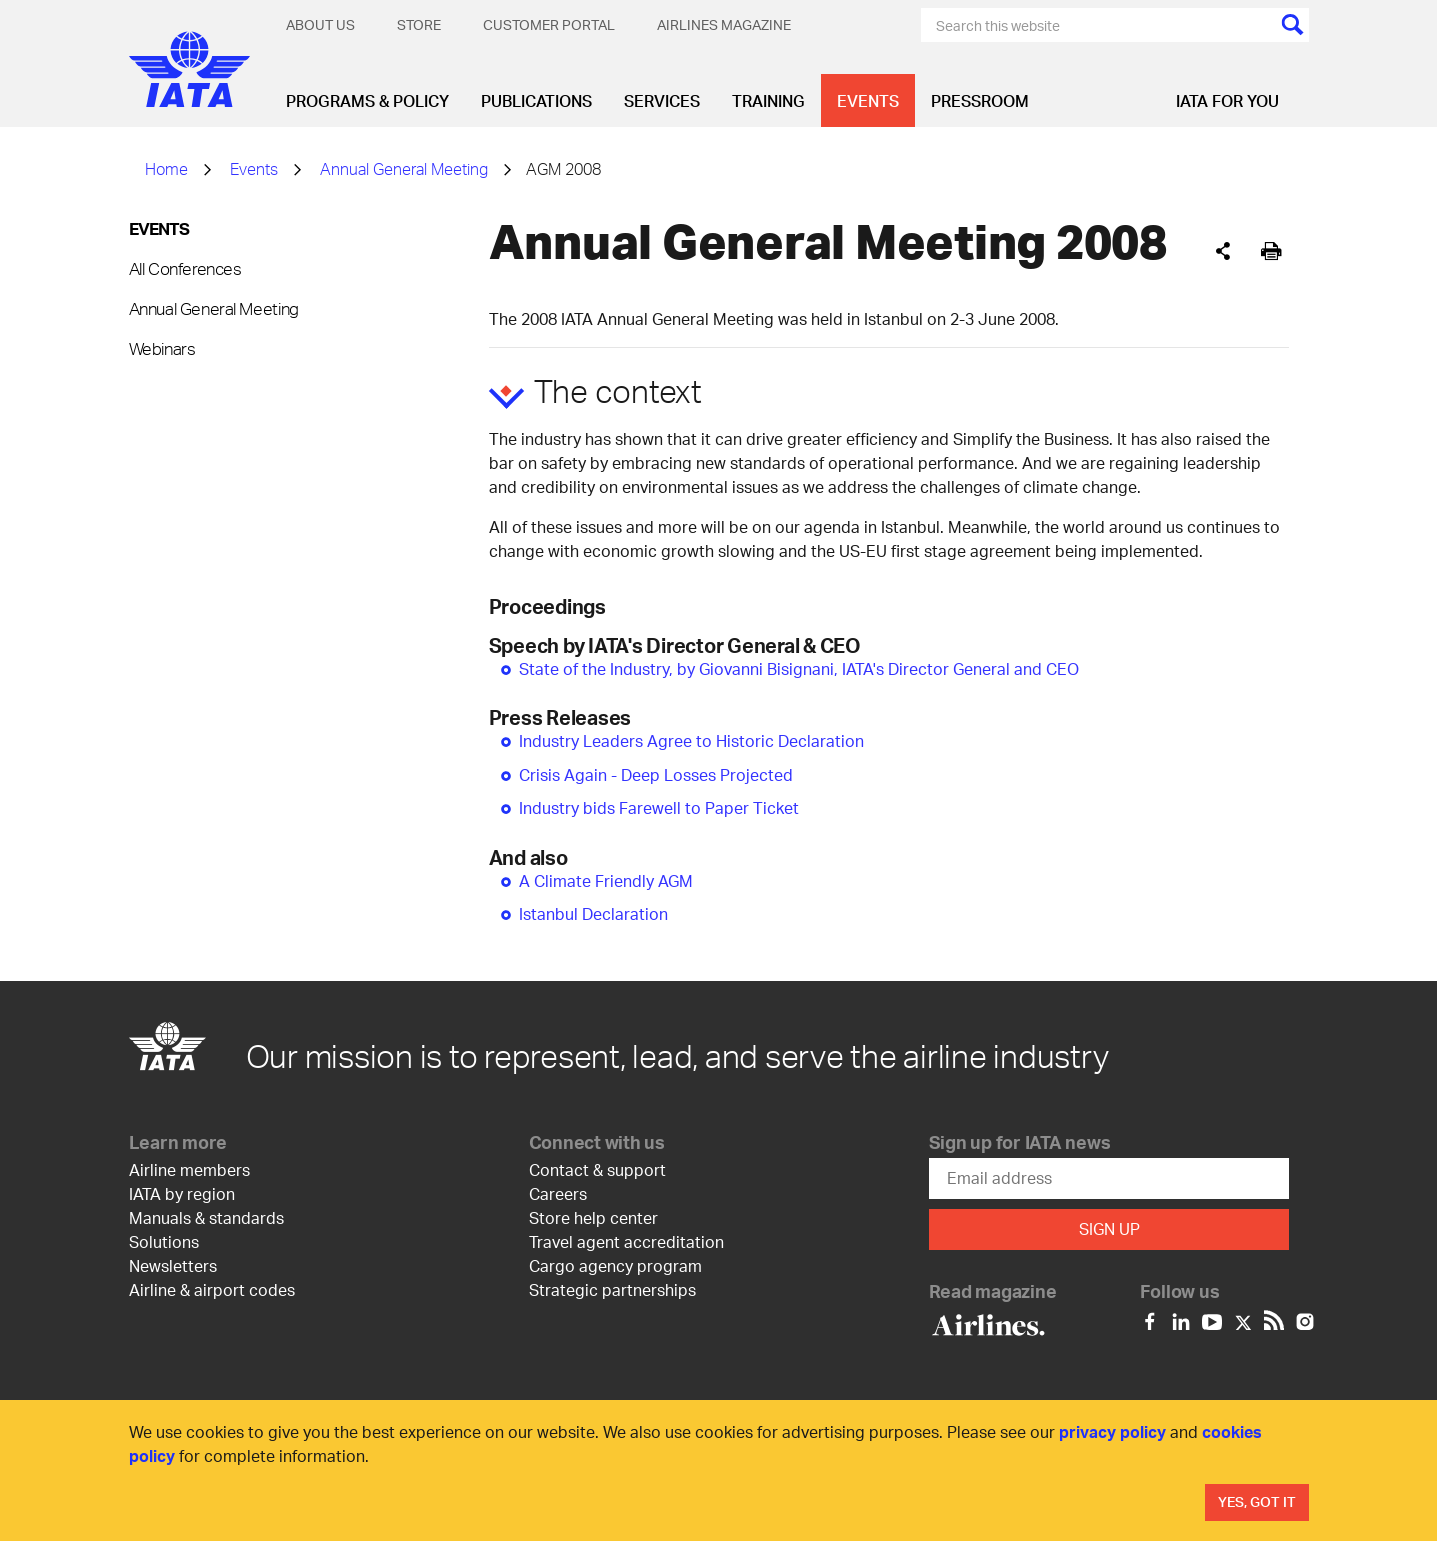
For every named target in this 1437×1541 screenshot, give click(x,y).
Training (768, 100)
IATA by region (182, 1193)
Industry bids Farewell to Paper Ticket (659, 807)
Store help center (593, 1217)
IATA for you (1227, 100)
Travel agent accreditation (626, 1241)
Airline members (189, 1169)
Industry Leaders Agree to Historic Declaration (691, 740)
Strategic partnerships (612, 1289)
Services (662, 100)
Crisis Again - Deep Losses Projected (656, 774)
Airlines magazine (724, 24)
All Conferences (185, 268)
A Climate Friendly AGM (606, 880)
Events (868, 100)
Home (166, 168)
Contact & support (597, 1169)
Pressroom (980, 100)
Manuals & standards (206, 1217)
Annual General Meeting (404, 168)
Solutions (164, 1241)
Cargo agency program (615, 1265)
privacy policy (1112, 1431)
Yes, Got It (1257, 1501)
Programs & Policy (367, 100)
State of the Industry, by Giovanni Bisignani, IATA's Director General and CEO (799, 668)
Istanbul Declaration (593, 913)
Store (419, 24)
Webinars (162, 348)
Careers (558, 1193)
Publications (536, 100)
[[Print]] (1271, 251)
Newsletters (173, 1265)
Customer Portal (549, 24)
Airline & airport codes (212, 1289)
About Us (320, 24)
